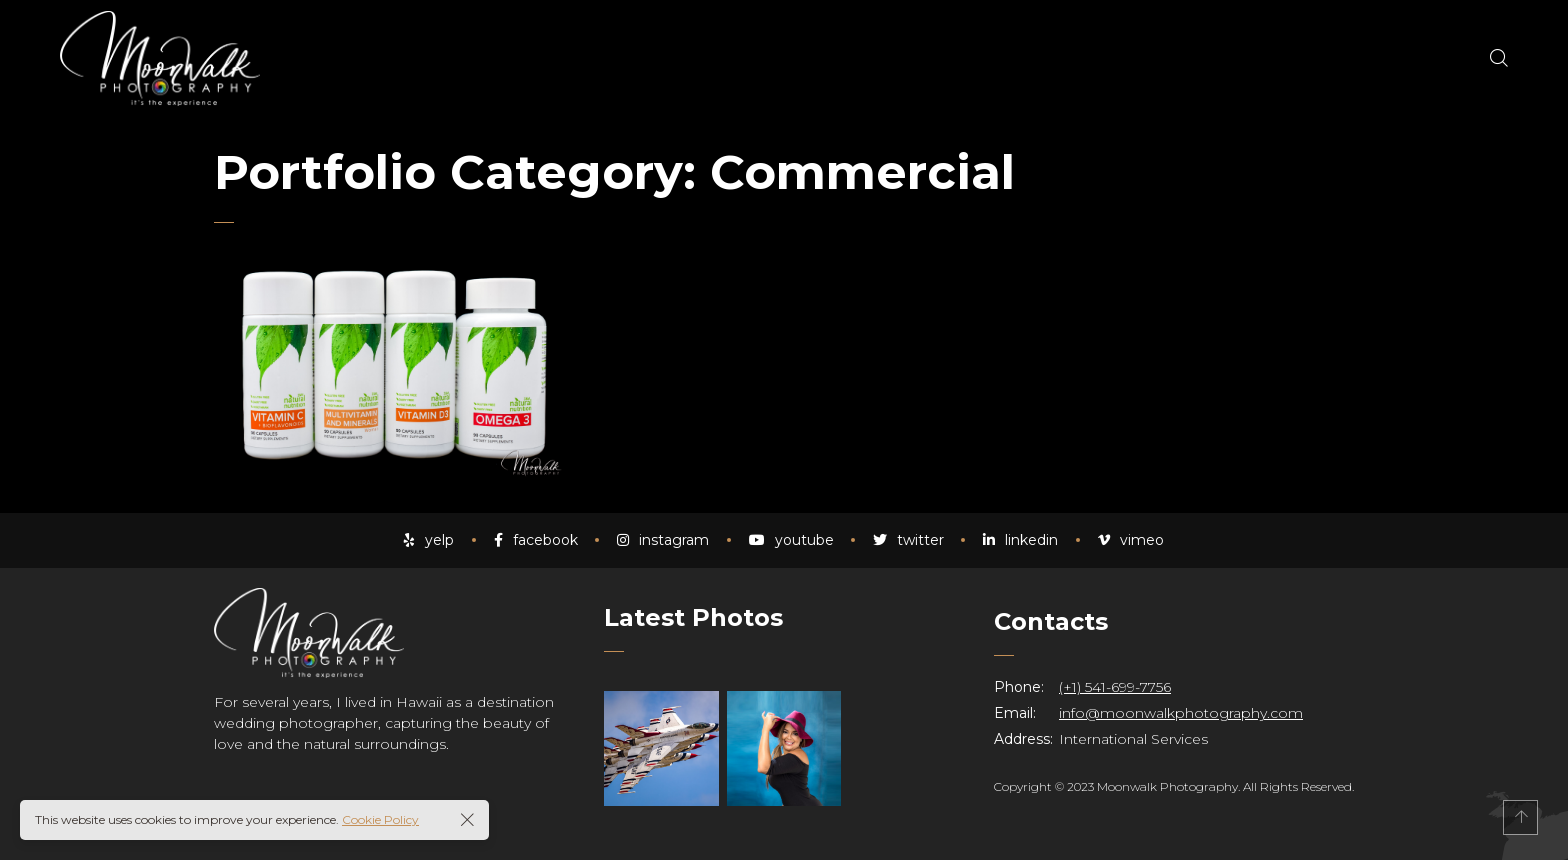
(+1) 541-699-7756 (1115, 687)
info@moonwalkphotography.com (1181, 713)
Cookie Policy (380, 819)
